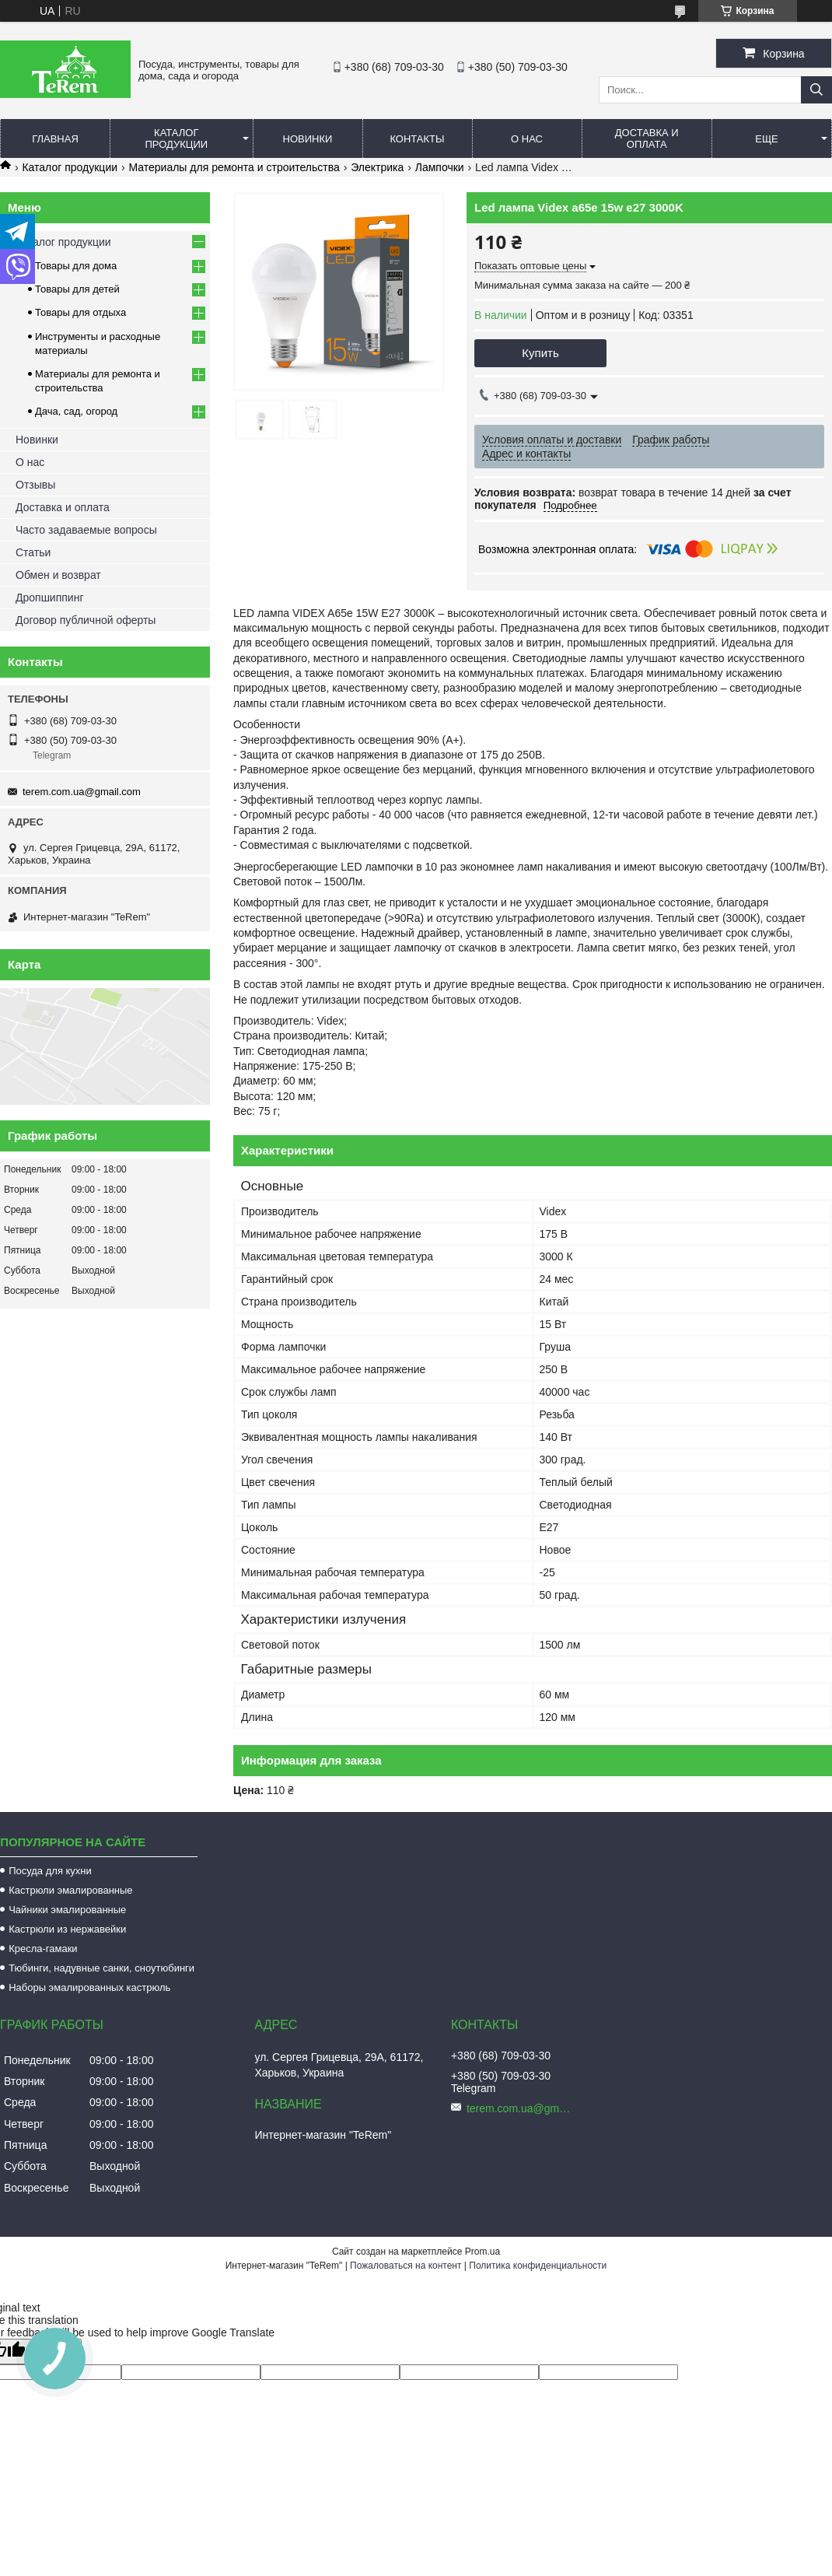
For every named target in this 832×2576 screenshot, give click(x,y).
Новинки (308, 139)
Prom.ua (482, 2251)
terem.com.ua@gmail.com (82, 791)
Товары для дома (76, 266)
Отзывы (35, 484)
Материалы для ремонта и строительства (233, 167)
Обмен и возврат (58, 575)
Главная (55, 139)
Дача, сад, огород (76, 411)
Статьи (33, 552)
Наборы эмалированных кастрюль (89, 1987)
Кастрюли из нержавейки (67, 1929)
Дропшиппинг (50, 597)
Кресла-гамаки (43, 1948)
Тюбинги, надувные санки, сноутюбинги (101, 1968)
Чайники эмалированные (67, 1909)
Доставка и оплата (647, 138)
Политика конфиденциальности (538, 2265)
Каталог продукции (176, 138)
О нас (527, 139)
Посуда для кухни (50, 1871)
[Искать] (816, 89)
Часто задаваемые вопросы (86, 530)
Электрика (377, 167)
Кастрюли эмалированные (70, 1890)
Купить (540, 352)
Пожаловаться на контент (405, 2265)
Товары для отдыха (80, 312)
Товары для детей (77, 289)
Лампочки (439, 167)
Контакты (417, 139)
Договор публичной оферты (86, 620)
